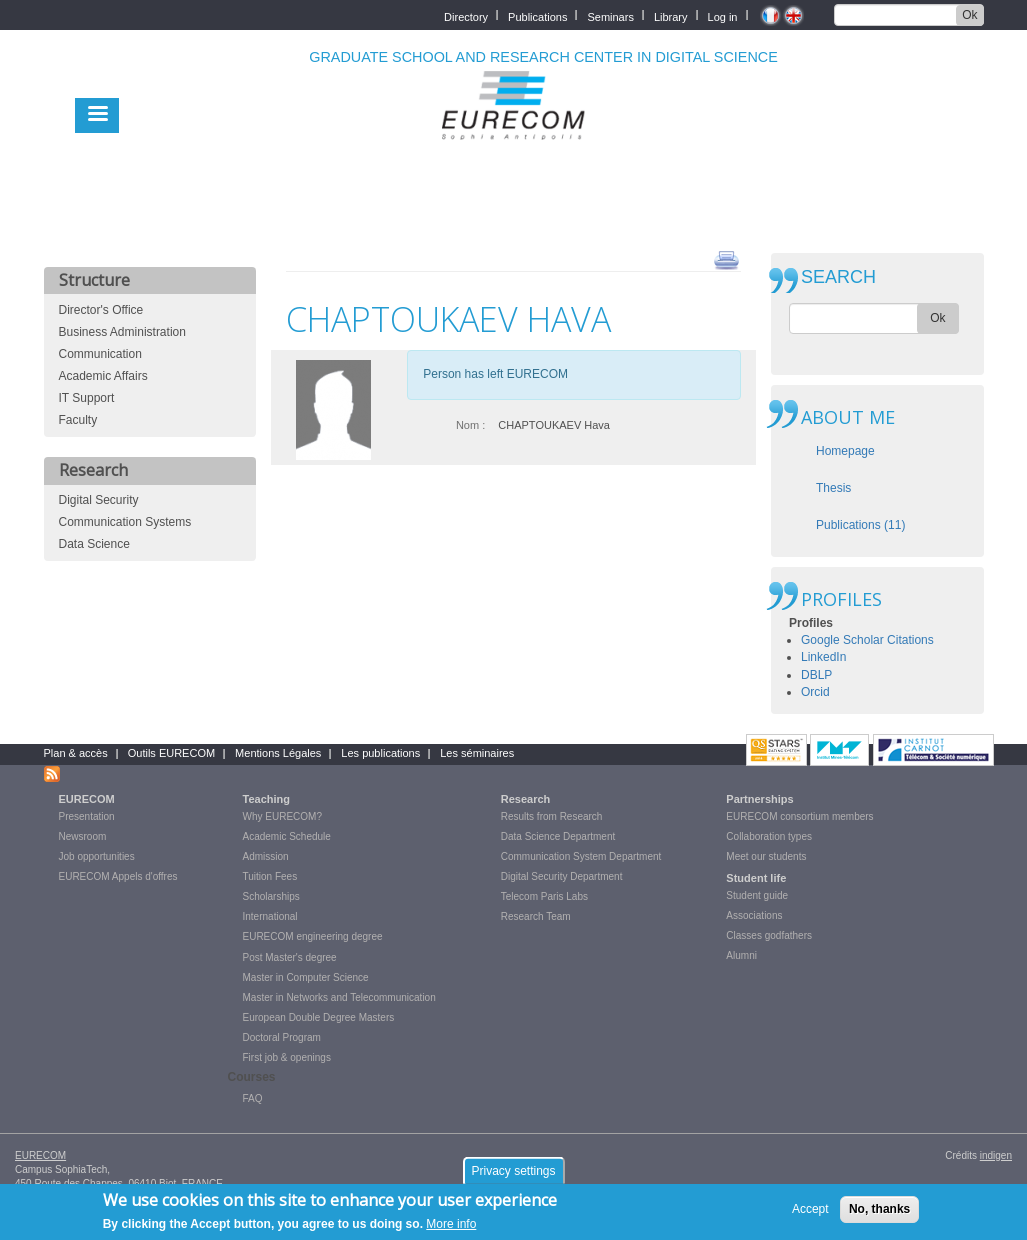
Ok (969, 15)
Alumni (741, 955)
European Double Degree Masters (319, 1017)
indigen (996, 1155)
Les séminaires (477, 753)
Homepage (845, 451)
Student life (756, 878)
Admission (266, 856)
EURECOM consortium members (799, 816)
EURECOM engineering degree (313, 936)
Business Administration (122, 332)
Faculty (78, 420)
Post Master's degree (290, 957)
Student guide (757, 895)
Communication (100, 354)
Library (671, 15)
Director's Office (101, 310)
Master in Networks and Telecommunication (339, 997)
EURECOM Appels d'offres (118, 876)
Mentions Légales (278, 753)
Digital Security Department (562, 876)
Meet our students (766, 856)
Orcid (815, 692)
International (270, 916)
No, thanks (879, 1214)
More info (451, 1230)
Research (526, 799)
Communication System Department (581, 856)
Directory (466, 15)
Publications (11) (860, 525)
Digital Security (99, 500)
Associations (754, 915)
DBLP (816, 675)
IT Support (87, 398)
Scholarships (271, 896)
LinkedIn (823, 657)
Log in (723, 15)
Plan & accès (76, 753)
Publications (537, 15)
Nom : (470, 425)
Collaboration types (769, 836)
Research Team (536, 916)
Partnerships (759, 799)
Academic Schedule (287, 836)
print (726, 259)
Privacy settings (513, 1176)
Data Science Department (558, 836)
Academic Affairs (103, 376)
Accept (810, 1214)
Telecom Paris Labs (544, 896)
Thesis (833, 488)
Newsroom (83, 836)
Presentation (87, 816)
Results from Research (552, 816)
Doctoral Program (282, 1037)
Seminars (610, 15)
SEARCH (838, 277)
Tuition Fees (270, 876)
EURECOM (87, 799)
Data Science (94, 544)
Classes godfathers (769, 935)
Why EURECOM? (282, 816)
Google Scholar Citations (867, 640)
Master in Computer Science (306, 977)
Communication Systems (125, 522)
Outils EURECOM (171, 753)
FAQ (253, 1098)
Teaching (266, 799)
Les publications (380, 753)
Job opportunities (97, 856)
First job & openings (287, 1057)
